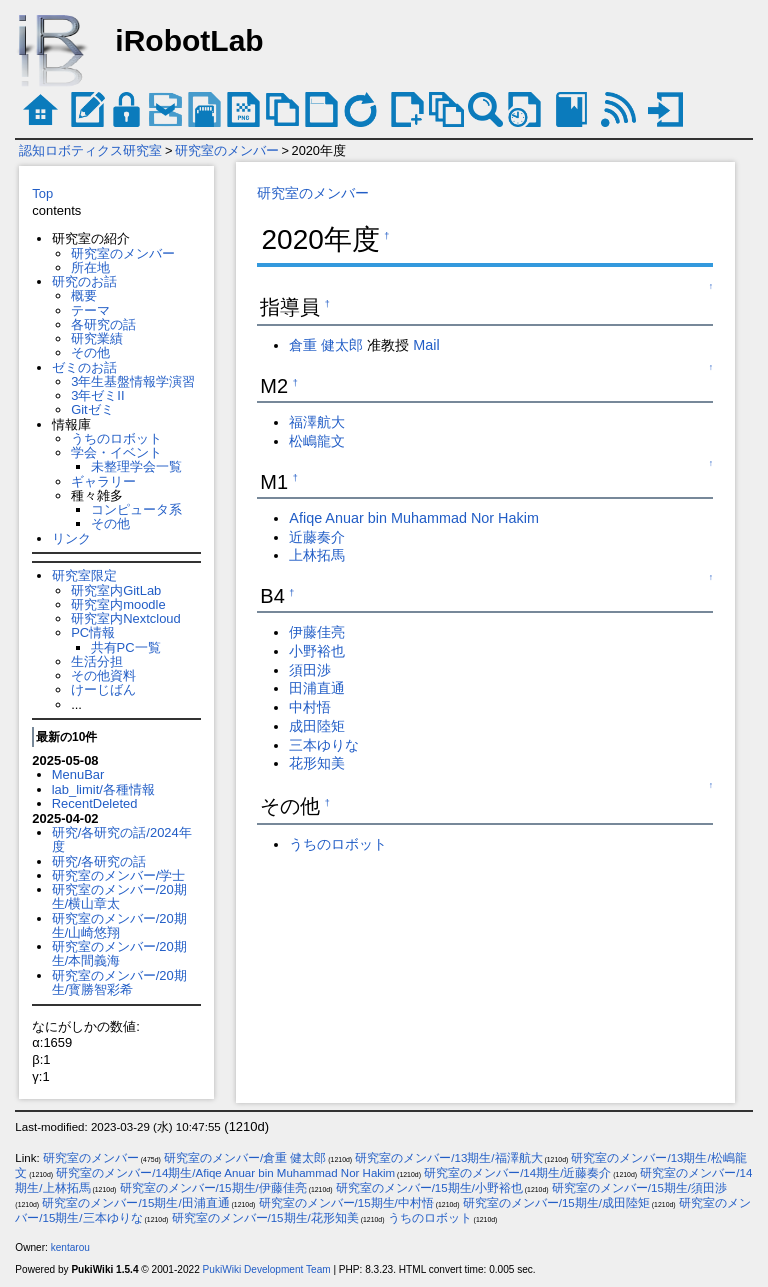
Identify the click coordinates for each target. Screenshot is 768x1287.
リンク (71, 538)
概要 (84, 295)
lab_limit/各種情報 (103, 789)
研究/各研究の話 (99, 861)
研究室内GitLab (116, 590)
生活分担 (97, 661)
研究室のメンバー (227, 150)
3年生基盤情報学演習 (133, 381)
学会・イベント (116, 452)
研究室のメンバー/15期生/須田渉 (639, 1188)
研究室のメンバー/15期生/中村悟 (346, 1203)
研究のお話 (84, 281)
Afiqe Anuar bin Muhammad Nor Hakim (414, 518)
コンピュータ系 (136, 509)
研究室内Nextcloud (126, 618)
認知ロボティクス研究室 (90, 150)
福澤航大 (317, 422)
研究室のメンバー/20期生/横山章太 (119, 896)
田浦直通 (317, 688)
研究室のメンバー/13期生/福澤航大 (448, 1158)
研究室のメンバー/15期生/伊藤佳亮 (213, 1188)
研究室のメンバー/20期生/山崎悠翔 (119, 925)
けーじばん (103, 689)
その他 (90, 352)
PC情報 (93, 632)
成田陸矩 (317, 726)
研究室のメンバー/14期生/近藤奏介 (517, 1173)
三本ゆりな (324, 745)
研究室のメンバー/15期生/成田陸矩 (556, 1203)
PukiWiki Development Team (267, 1269)
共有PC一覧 (126, 647)
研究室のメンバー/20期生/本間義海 (119, 953)
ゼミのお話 (84, 367)
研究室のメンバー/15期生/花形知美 (265, 1218)
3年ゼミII (97, 395)
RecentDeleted (95, 803)
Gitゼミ (92, 409)
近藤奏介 (317, 537)
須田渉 (310, 670)
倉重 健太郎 (326, 345)
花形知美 (317, 763)
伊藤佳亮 (317, 632)
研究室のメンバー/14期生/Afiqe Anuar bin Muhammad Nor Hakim (225, 1173)
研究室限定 (84, 575)
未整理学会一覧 (136, 466)
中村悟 (310, 707)
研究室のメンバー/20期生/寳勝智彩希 (119, 982)
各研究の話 (103, 324)
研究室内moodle (118, 604)
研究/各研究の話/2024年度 (122, 839)
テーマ (90, 310)
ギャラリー (103, 481)
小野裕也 (317, 651)
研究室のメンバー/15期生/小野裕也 (429, 1188)
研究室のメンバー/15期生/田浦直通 (135, 1203)
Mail (426, 345)
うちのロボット (116, 438)
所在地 (90, 267)
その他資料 (103, 675)
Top (42, 193)
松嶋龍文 (317, 441)
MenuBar (78, 774)
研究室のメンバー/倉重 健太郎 (245, 1158)
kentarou (70, 1247)
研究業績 (97, 338)
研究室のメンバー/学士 (119, 875)
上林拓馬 (317, 555)
